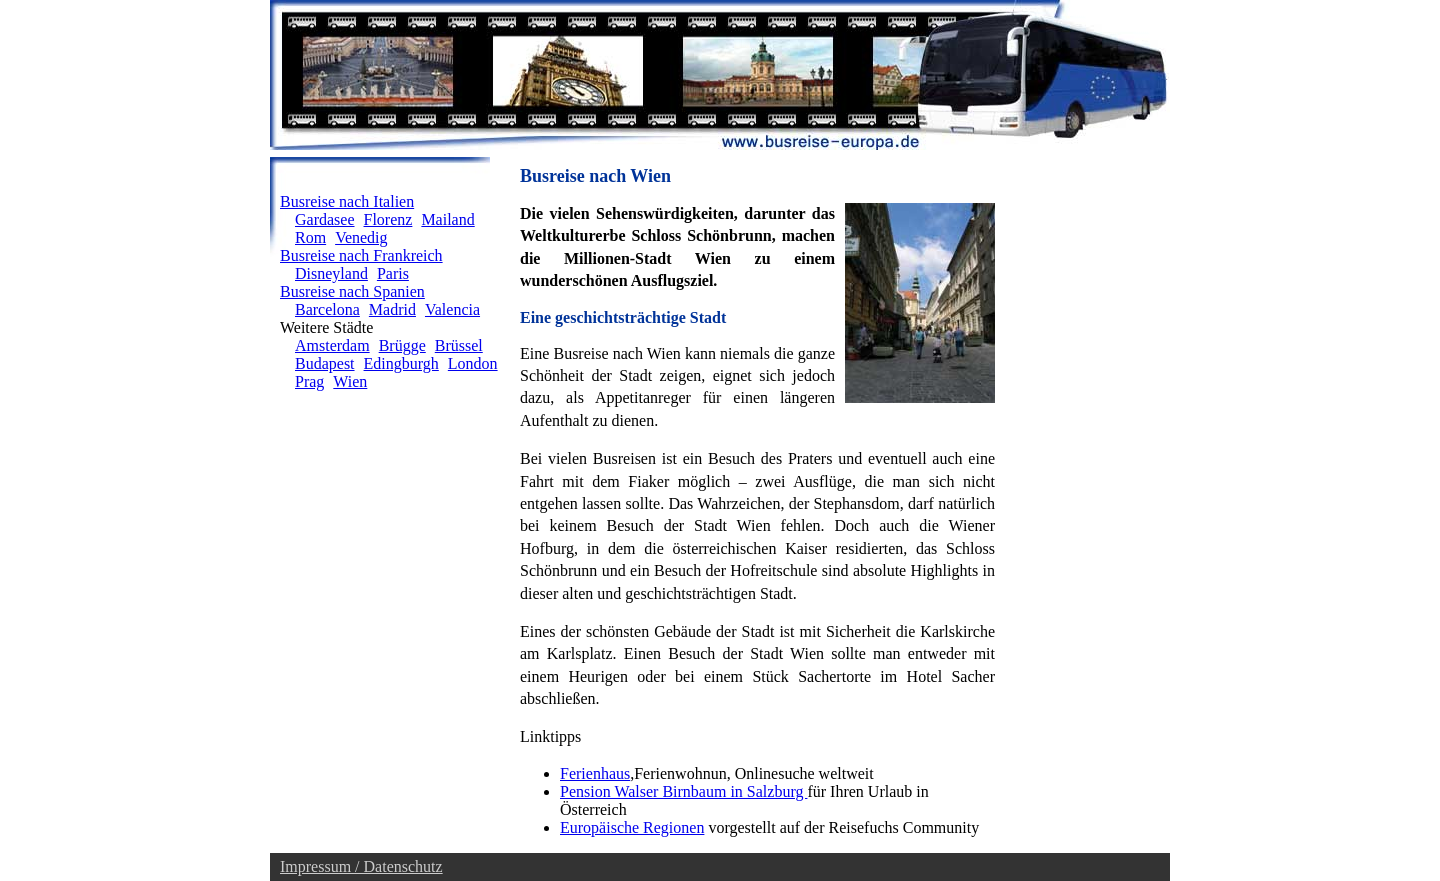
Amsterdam (332, 345)
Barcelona (327, 309)
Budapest (325, 363)
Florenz (388, 219)
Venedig (361, 237)
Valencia (452, 309)
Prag (309, 381)
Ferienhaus (595, 773)
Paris (393, 273)
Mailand (447, 219)
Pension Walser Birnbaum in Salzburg (683, 791)
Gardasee (325, 219)
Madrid (392, 309)
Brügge (402, 345)
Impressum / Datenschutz (361, 866)
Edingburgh (401, 363)
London (473, 363)
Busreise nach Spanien (352, 291)
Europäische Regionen (632, 827)
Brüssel (459, 345)
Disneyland (331, 273)
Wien (350, 381)
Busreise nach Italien (347, 201)
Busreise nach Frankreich (361, 255)
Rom (310, 237)
